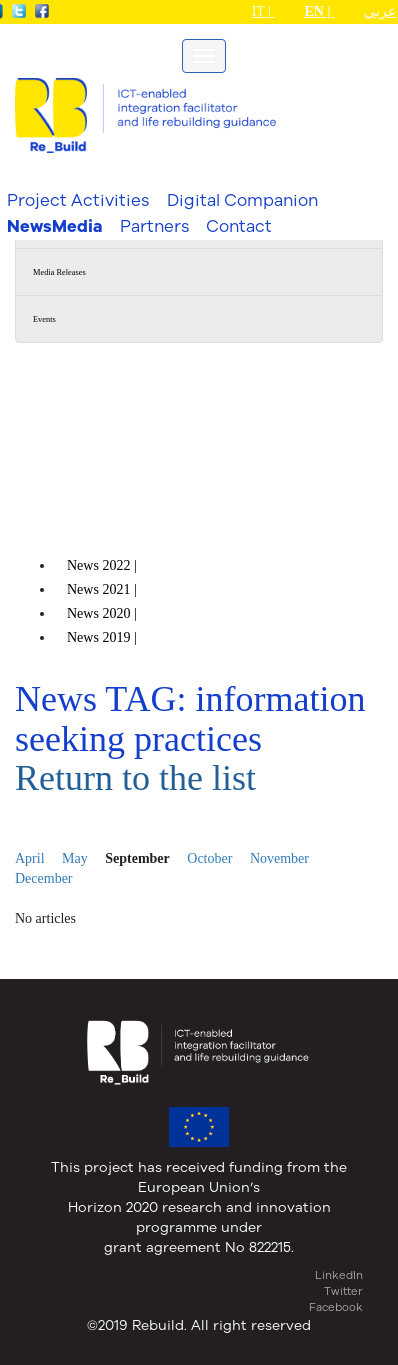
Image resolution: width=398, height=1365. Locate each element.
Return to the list (135, 778)
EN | (319, 11)
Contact (239, 225)
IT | (263, 11)
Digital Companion (242, 199)
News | (103, 565)
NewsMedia (54, 226)
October (209, 858)
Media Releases (59, 272)
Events (44, 319)
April (30, 858)
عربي (380, 11)
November (279, 858)
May (75, 858)
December (44, 878)
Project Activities (78, 199)
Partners (154, 225)
